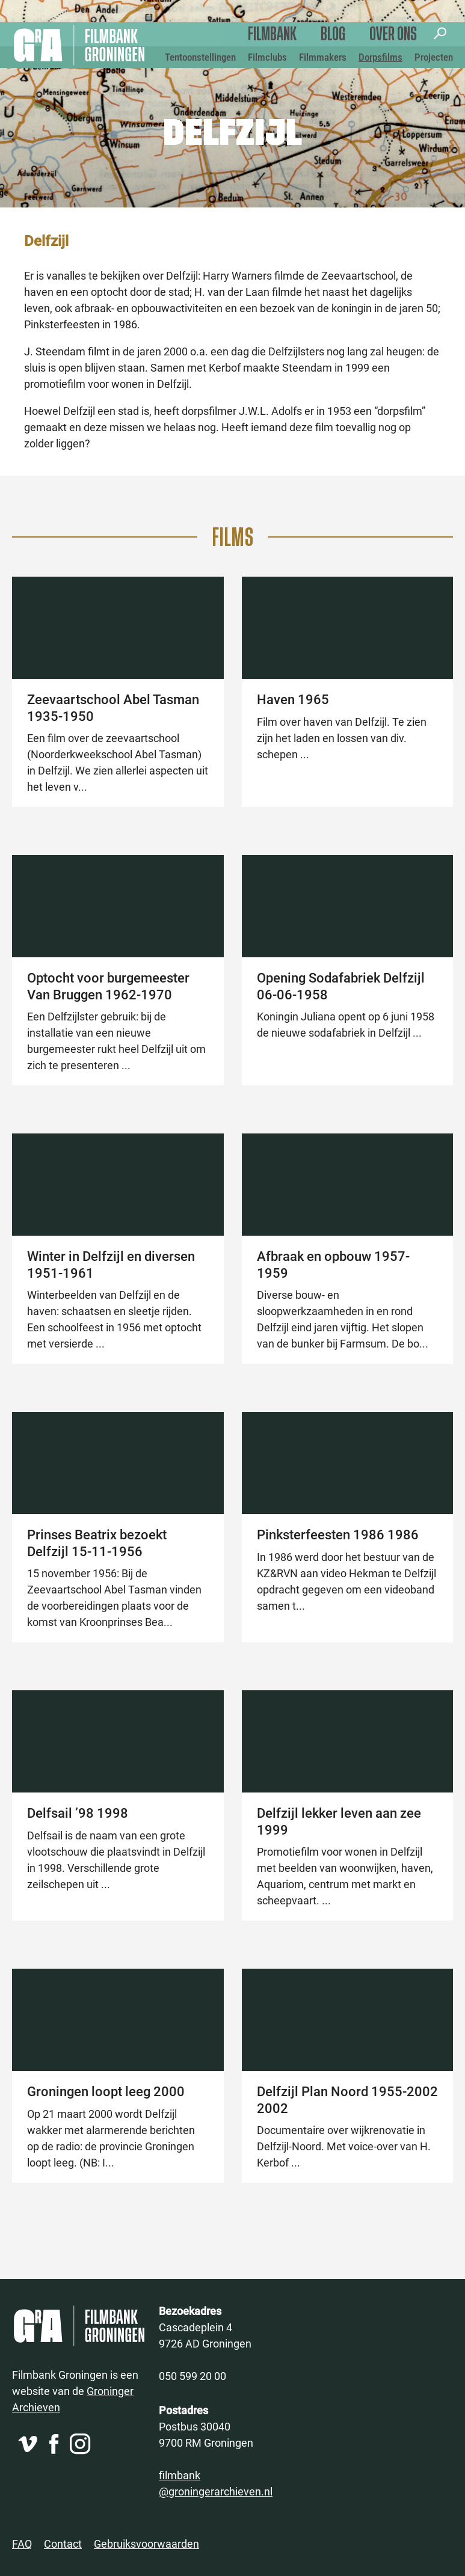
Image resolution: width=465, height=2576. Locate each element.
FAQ (22, 2543)
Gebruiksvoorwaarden (146, 2543)
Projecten (433, 57)
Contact (63, 2543)
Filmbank (272, 34)
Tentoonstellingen (200, 57)
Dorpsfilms (380, 57)
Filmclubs (267, 57)
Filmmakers (322, 57)
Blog (333, 34)
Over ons (393, 34)
